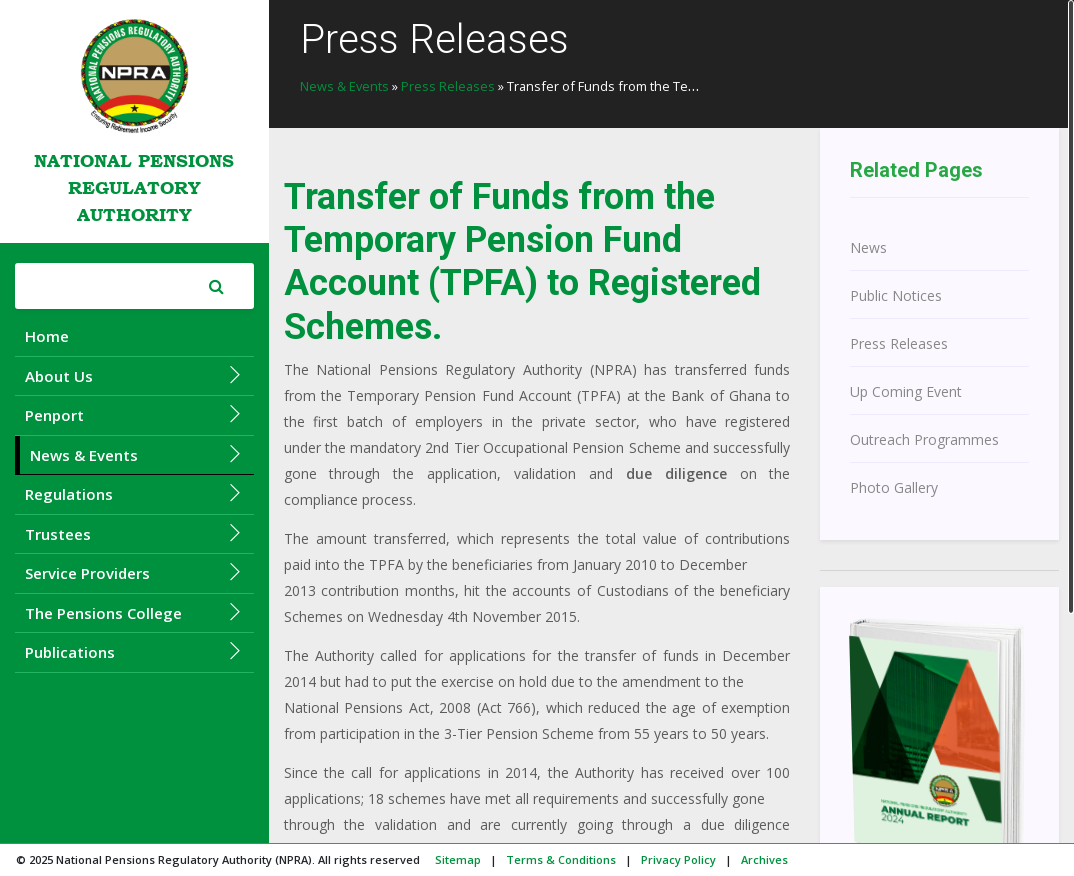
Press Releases (448, 86)
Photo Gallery (894, 487)
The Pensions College (134, 612)
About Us (134, 375)
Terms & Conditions (561, 859)
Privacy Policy (678, 859)
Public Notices (896, 295)
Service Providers (134, 572)
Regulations (134, 493)
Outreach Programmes (924, 439)
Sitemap (458, 859)
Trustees (134, 533)
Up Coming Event (906, 391)
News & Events (137, 454)
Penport (134, 414)
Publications (134, 651)
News (868, 247)
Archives (764, 859)
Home (47, 336)
